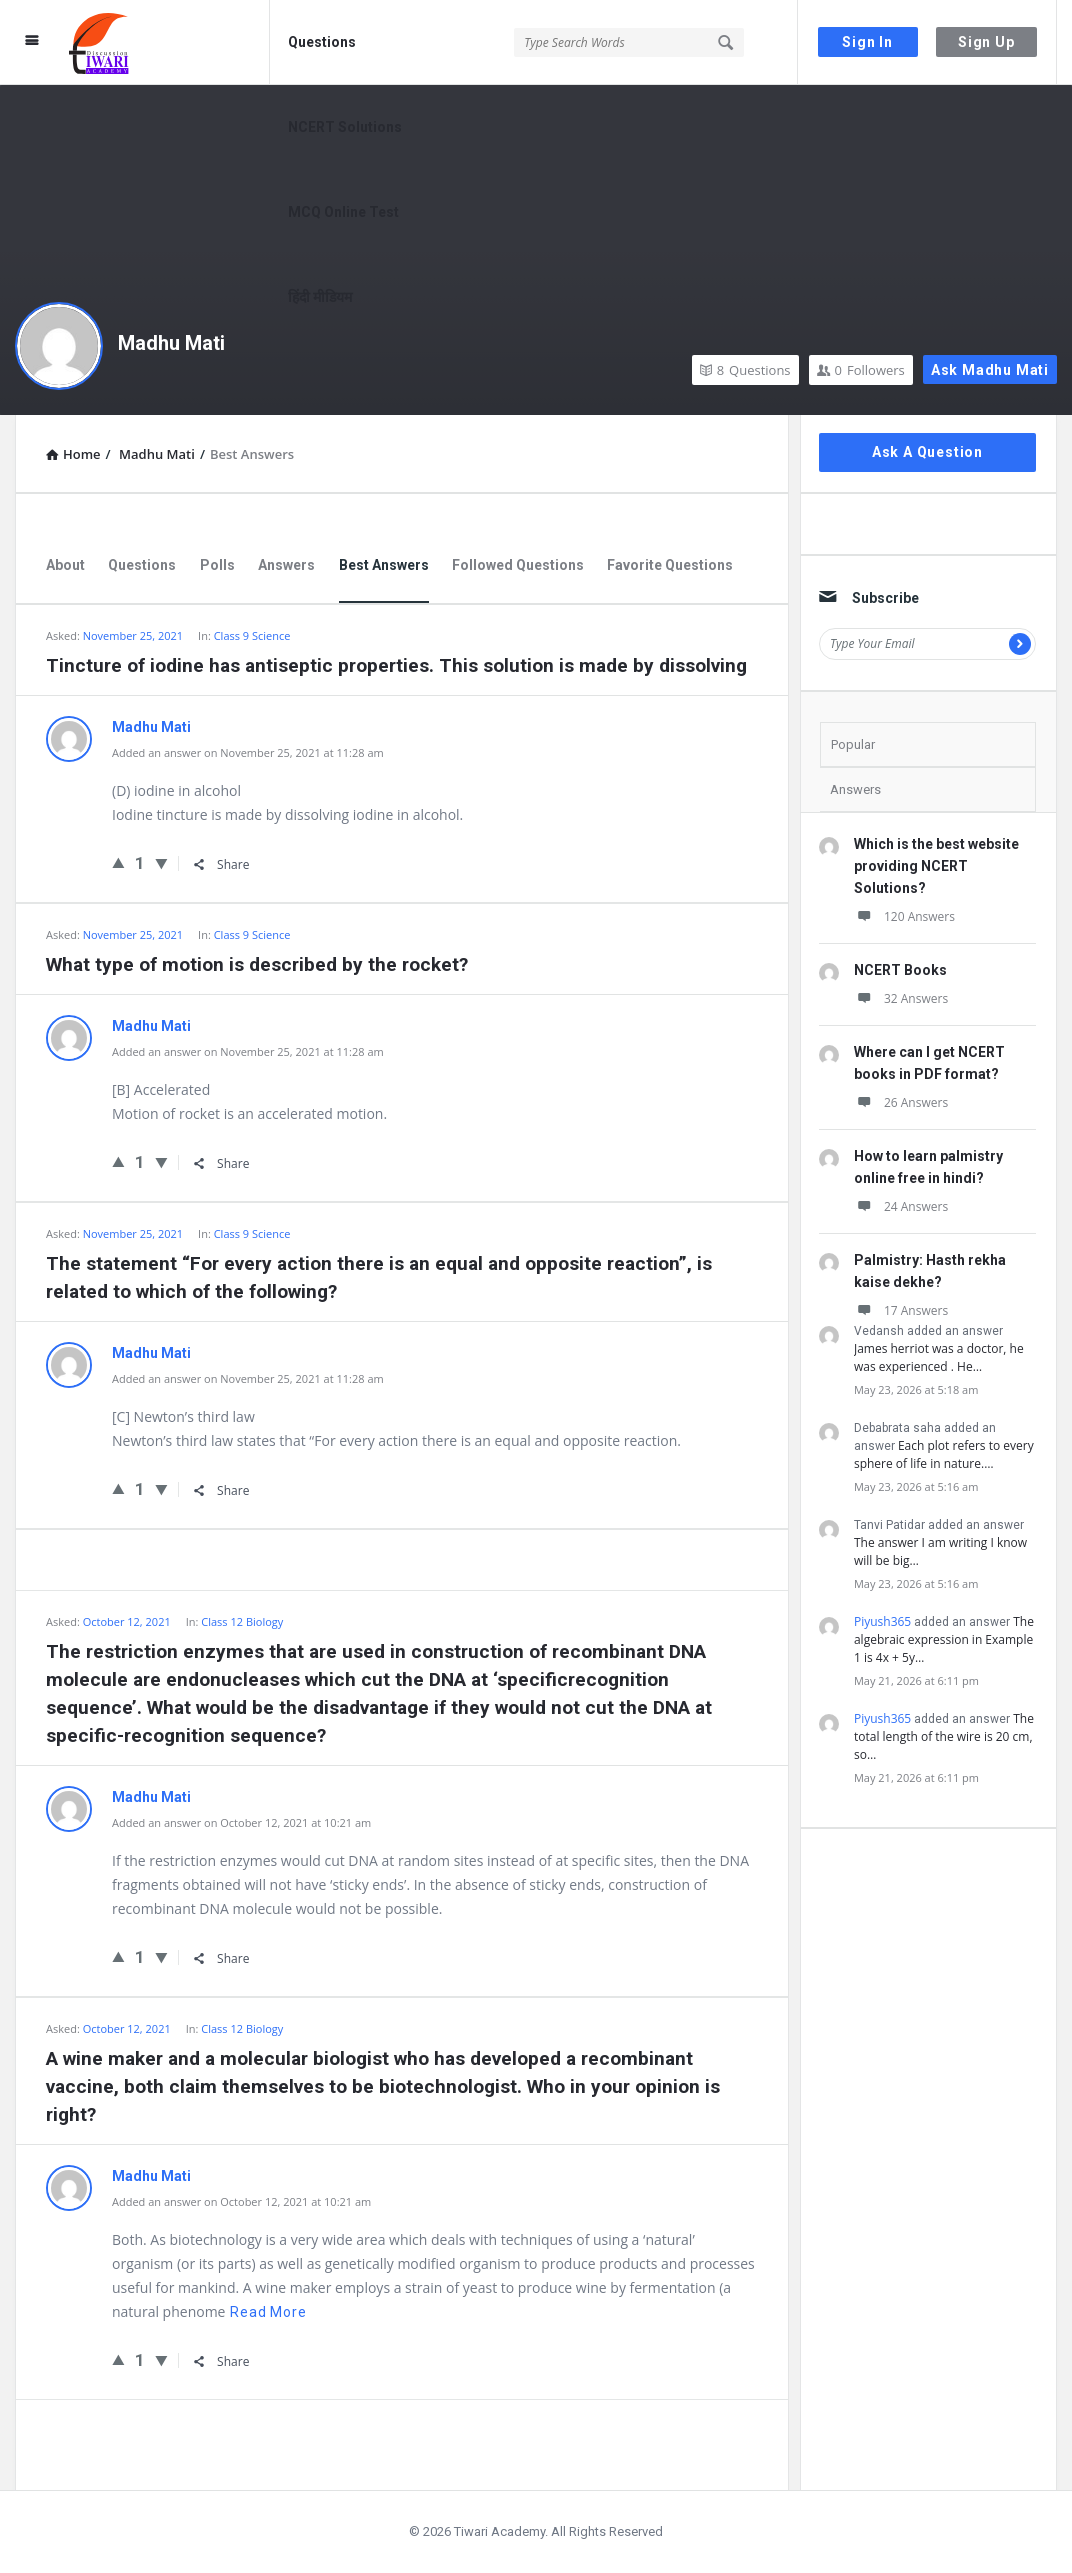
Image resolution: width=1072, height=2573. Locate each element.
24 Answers (901, 1206)
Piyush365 (882, 1621)
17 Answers (901, 1310)
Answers (286, 565)
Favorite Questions (670, 565)
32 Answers (901, 998)
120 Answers (904, 916)
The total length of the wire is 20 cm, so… (944, 1736)
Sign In (867, 42)
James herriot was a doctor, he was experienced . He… (939, 1357)
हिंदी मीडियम (320, 297)
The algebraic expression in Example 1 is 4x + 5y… (944, 1639)
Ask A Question (927, 452)
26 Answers (901, 1102)
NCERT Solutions (345, 127)
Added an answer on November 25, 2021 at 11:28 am (248, 752)
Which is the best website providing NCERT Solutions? (936, 866)
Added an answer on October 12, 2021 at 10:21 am (241, 1822)
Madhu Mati (171, 343)
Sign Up (986, 42)
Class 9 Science (252, 635)
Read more (268, 2312)
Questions (322, 42)
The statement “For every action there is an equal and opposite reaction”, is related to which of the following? (379, 1277)
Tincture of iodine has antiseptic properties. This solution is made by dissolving (396, 665)
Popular (853, 744)
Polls (217, 565)
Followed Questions (518, 565)
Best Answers (384, 565)
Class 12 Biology (242, 2028)
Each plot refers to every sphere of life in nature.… (944, 1454)
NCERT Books (900, 970)
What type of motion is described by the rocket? (257, 964)
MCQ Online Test (343, 212)
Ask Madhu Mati (990, 370)
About (65, 565)
